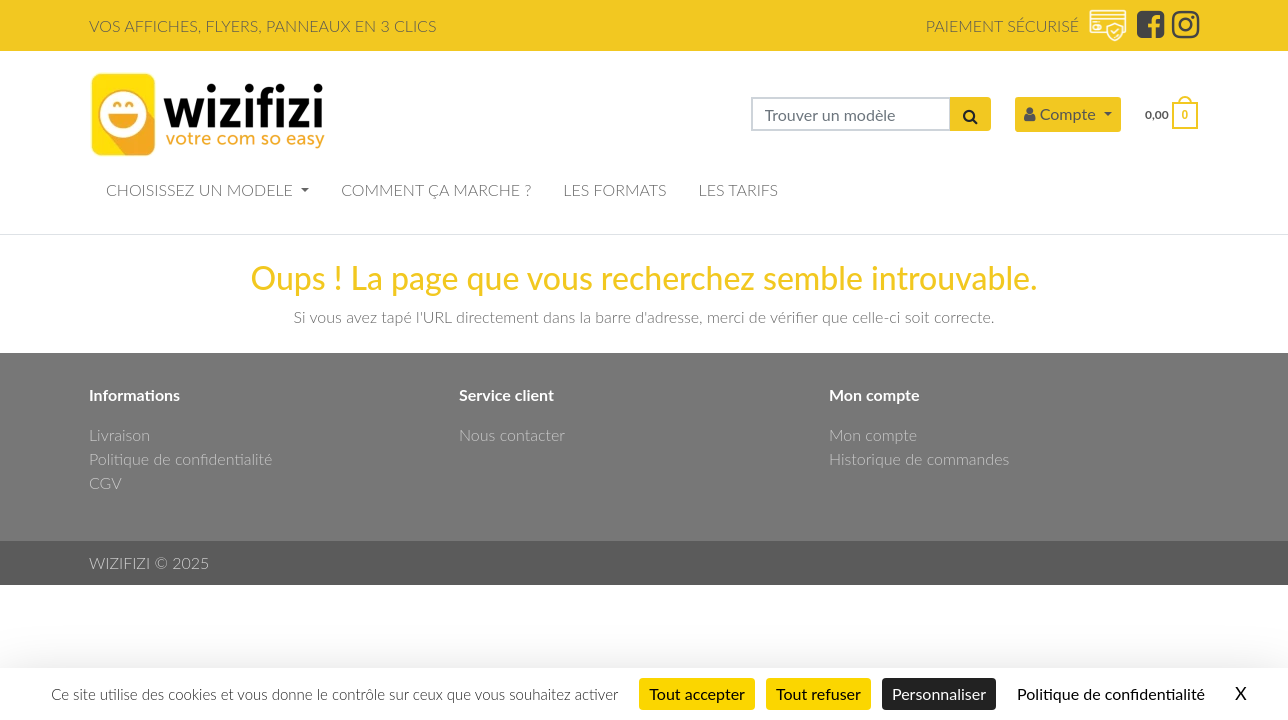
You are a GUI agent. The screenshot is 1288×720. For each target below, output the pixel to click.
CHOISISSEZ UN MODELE (201, 189)
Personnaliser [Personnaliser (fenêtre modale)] (939, 693)
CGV (105, 482)
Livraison (119, 434)
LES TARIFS (739, 189)
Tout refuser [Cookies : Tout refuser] (818, 693)
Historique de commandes (919, 458)
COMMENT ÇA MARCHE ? (436, 189)
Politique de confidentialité (180, 458)
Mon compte (873, 434)
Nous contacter (512, 434)
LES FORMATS (614, 189)
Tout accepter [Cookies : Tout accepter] (697, 693)
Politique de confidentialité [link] (1111, 693)
